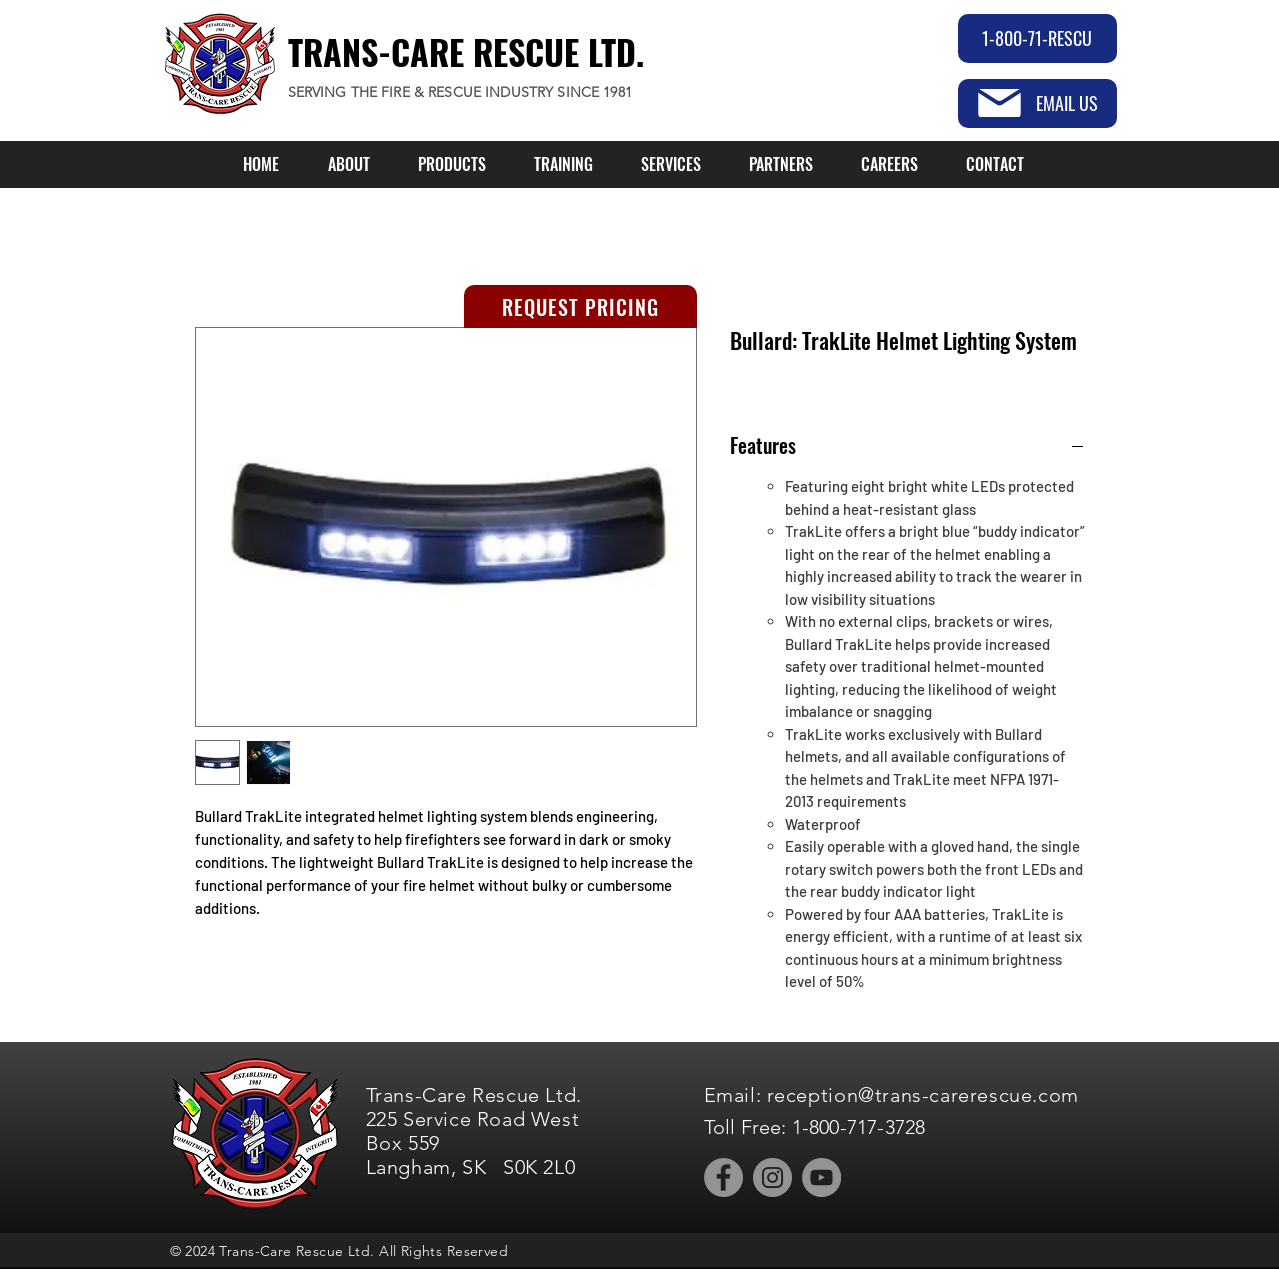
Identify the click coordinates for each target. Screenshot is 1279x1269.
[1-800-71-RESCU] (1037, 38)
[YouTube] (821, 1177)
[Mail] (999, 103)
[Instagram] (772, 1177)
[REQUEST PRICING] (580, 306)
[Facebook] (723, 1177)
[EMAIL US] (1037, 103)
